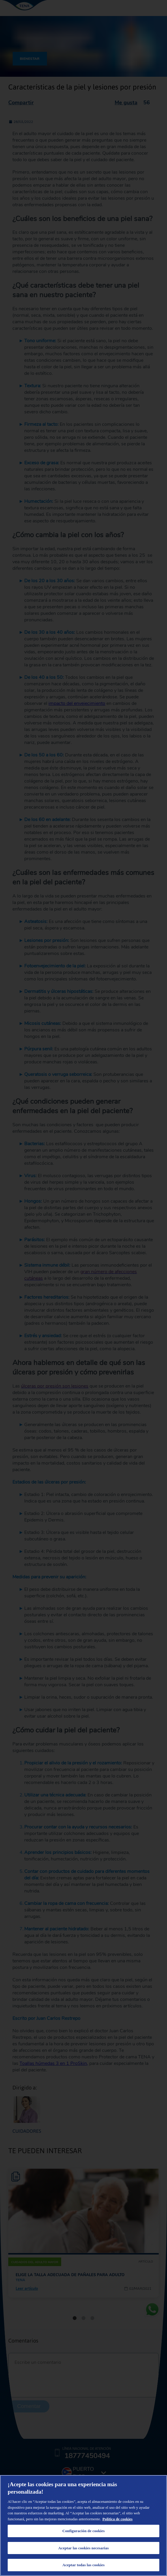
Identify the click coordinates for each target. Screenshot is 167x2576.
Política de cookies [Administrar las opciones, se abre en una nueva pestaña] (118, 2519)
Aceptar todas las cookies (83, 2565)
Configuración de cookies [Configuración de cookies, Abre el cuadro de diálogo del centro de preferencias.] (83, 2531)
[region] (83, 2525)
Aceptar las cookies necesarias (83, 2548)
